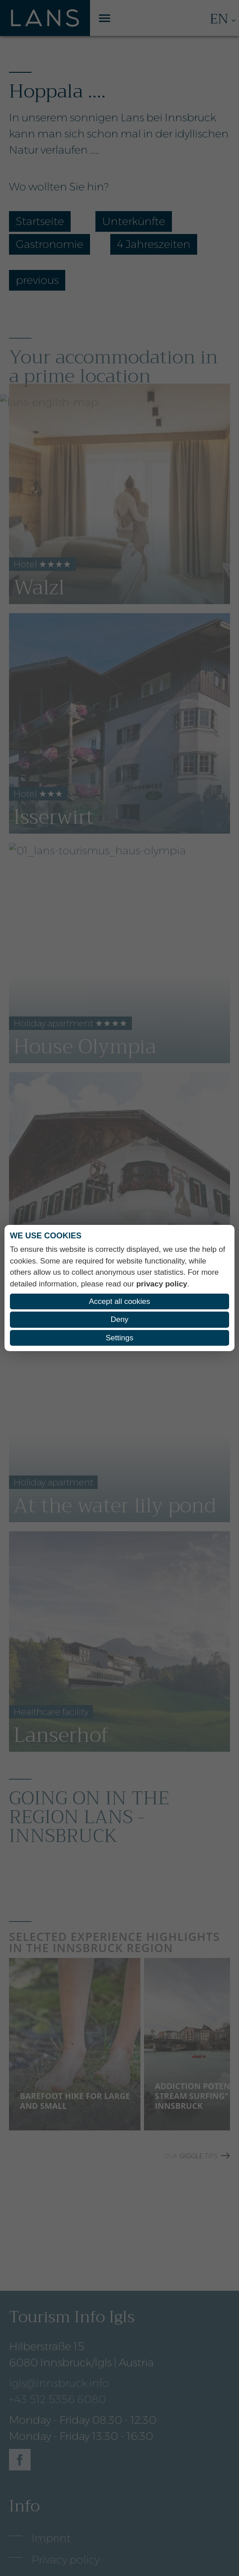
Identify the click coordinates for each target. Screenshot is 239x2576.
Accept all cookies (119, 1301)
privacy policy (161, 1284)
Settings (119, 1338)
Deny (120, 1319)
